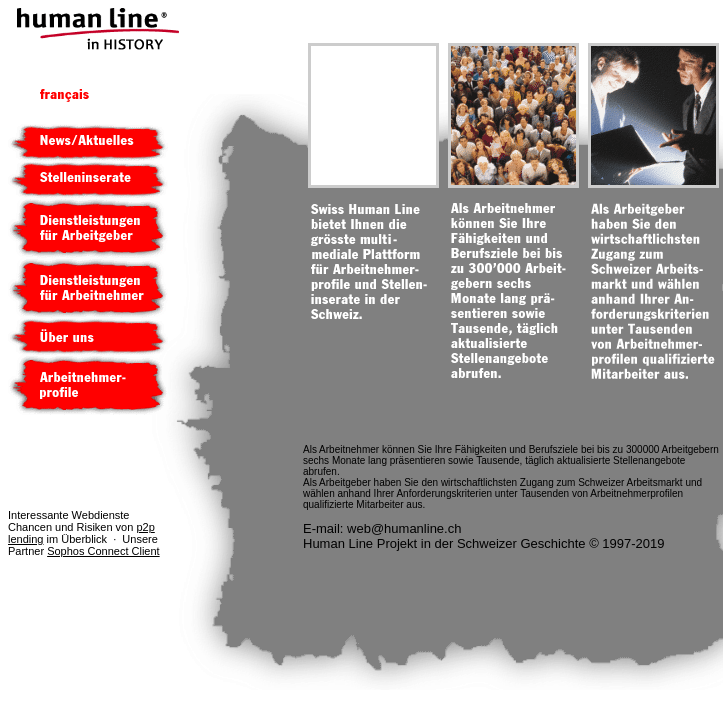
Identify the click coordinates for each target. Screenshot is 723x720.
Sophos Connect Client (103, 551)
